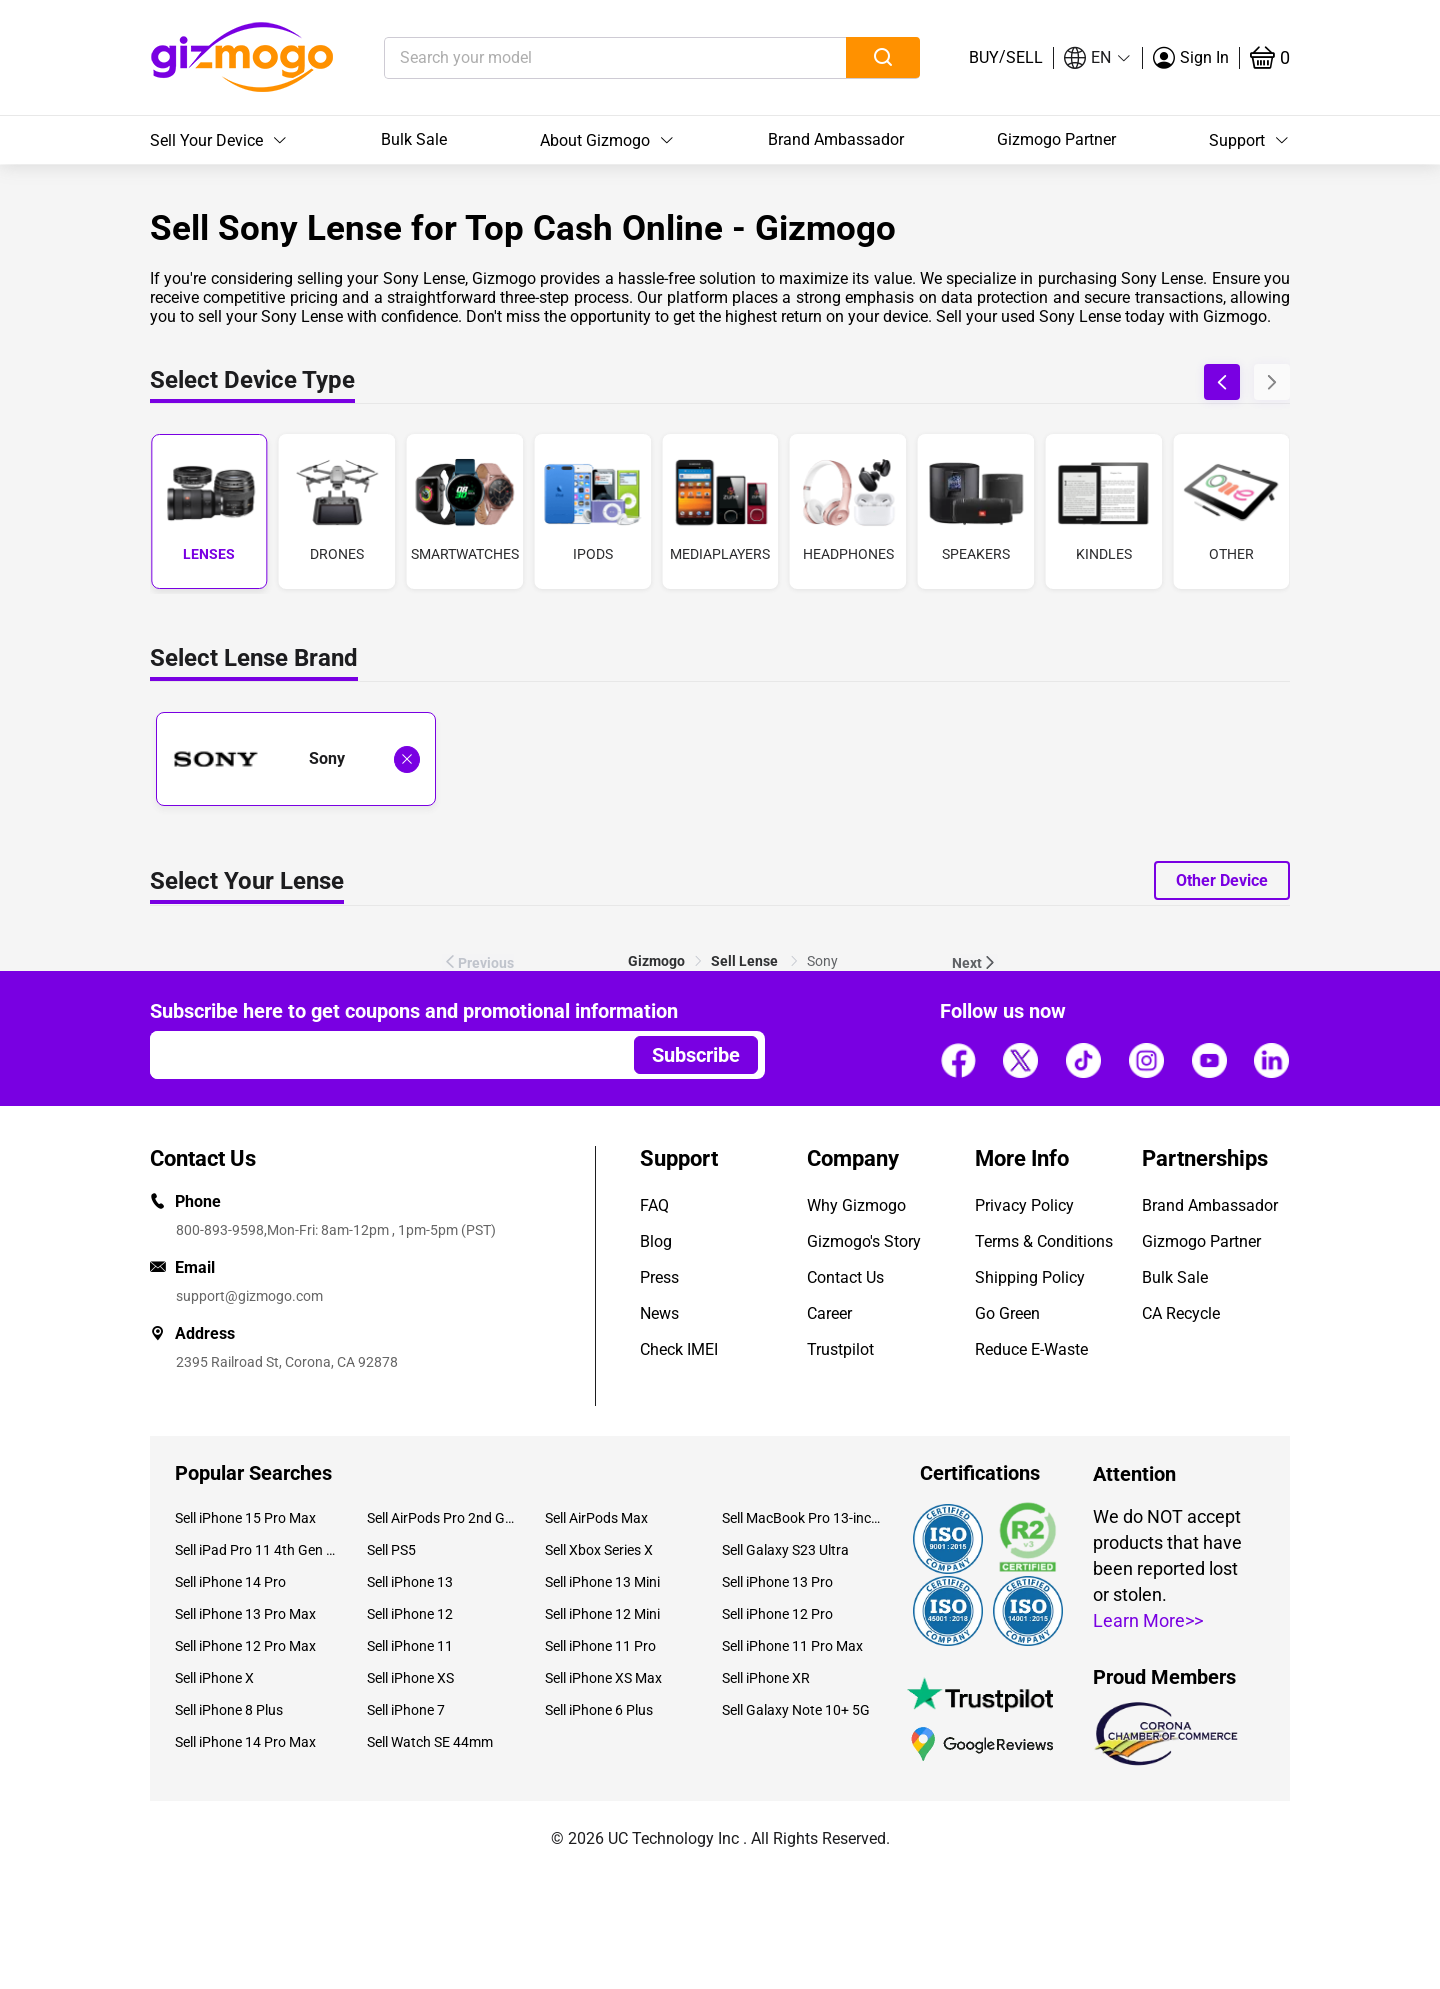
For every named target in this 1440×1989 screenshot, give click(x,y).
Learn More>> (1148, 1620)
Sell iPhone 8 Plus (229, 1710)
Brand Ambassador (836, 139)
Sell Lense (746, 961)
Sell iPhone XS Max (603, 1678)
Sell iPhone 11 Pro (600, 1646)
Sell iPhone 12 (410, 1614)
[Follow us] (958, 1061)
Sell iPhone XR (766, 1678)
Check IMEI (679, 1349)
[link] (656, 961)
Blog (656, 1241)
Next (975, 962)
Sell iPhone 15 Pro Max (245, 1518)
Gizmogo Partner (1056, 139)
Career (829, 1313)
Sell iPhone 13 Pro (777, 1582)
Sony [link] (822, 961)
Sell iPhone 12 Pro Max (245, 1646)
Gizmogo (656, 961)
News (659, 1313)
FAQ (654, 1205)
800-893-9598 (220, 1230)
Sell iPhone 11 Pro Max (792, 1646)
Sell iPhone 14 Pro (230, 1582)
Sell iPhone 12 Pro (777, 1614)
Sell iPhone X (214, 1678)
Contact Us (845, 1277)
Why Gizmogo (856, 1205)
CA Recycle (1181, 1313)
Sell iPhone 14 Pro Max (245, 1742)
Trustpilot (840, 1349)
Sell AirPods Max (596, 1518)
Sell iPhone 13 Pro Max (245, 1614)
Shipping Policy (1030, 1277)
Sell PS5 (391, 1550)
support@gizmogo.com (249, 1296)
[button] (1098, 58)
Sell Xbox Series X (599, 1550)
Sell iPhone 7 (406, 1710)
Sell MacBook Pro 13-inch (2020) (803, 1518)
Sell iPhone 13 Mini (602, 1582)
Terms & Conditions (1044, 1241)
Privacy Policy (1024, 1205)
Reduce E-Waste (1031, 1349)
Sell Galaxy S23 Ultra (785, 1550)
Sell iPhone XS (410, 1678)
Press (659, 1277)
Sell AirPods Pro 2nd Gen (440, 1518)
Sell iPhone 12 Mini (602, 1614)
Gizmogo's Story (864, 1241)
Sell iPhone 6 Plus (599, 1710)
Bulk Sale (414, 139)
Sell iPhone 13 (410, 1582)
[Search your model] (584, 58)
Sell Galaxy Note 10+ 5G (796, 1710)
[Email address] (382, 1055)
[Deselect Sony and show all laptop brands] (407, 759)
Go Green (1007, 1313)
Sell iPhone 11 (410, 1646)
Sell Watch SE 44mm (430, 1742)
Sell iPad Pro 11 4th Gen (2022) (256, 1550)
